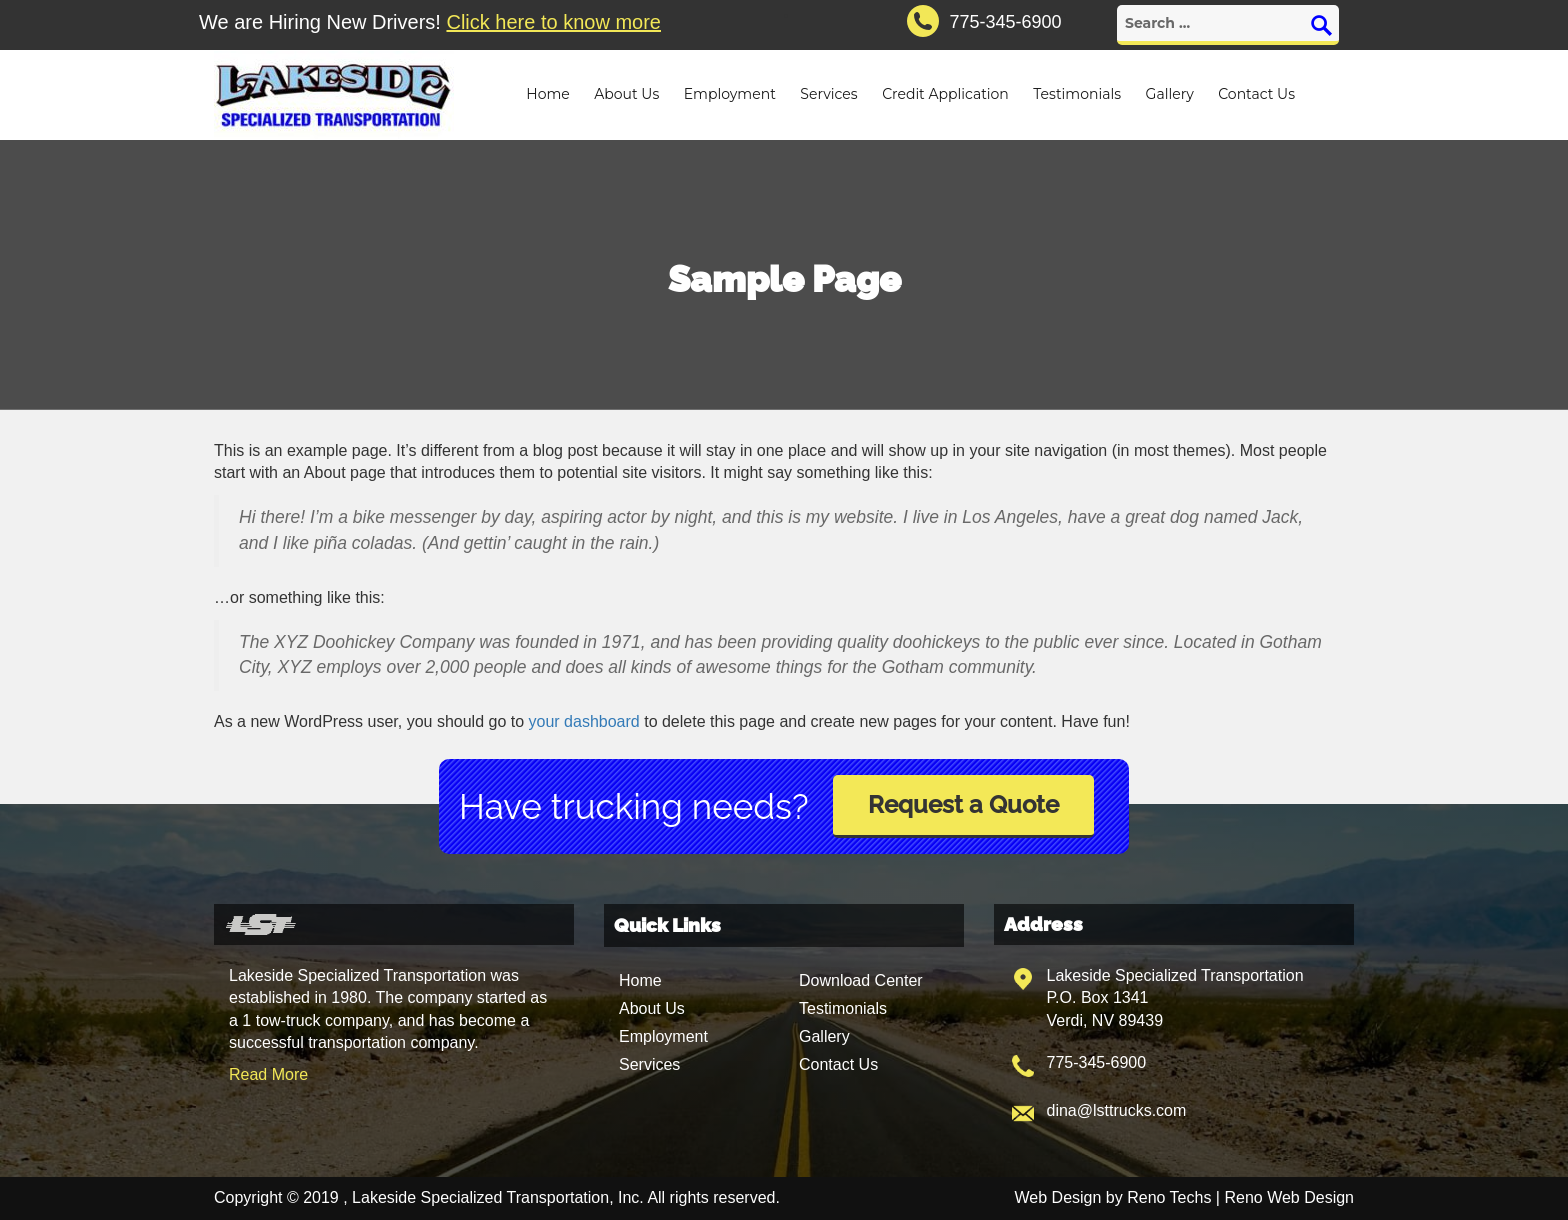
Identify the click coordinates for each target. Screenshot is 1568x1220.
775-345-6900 (1097, 1062)
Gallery (1170, 94)
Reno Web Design (1289, 1197)
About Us (626, 94)
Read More (268, 1074)
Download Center (861, 980)
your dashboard (584, 721)
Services (828, 94)
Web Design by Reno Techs (1113, 1197)
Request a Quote (963, 804)
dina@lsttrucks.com (1117, 1110)
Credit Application (945, 94)
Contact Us (1256, 94)
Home (547, 94)
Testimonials (1077, 94)
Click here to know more (553, 22)
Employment (730, 94)
